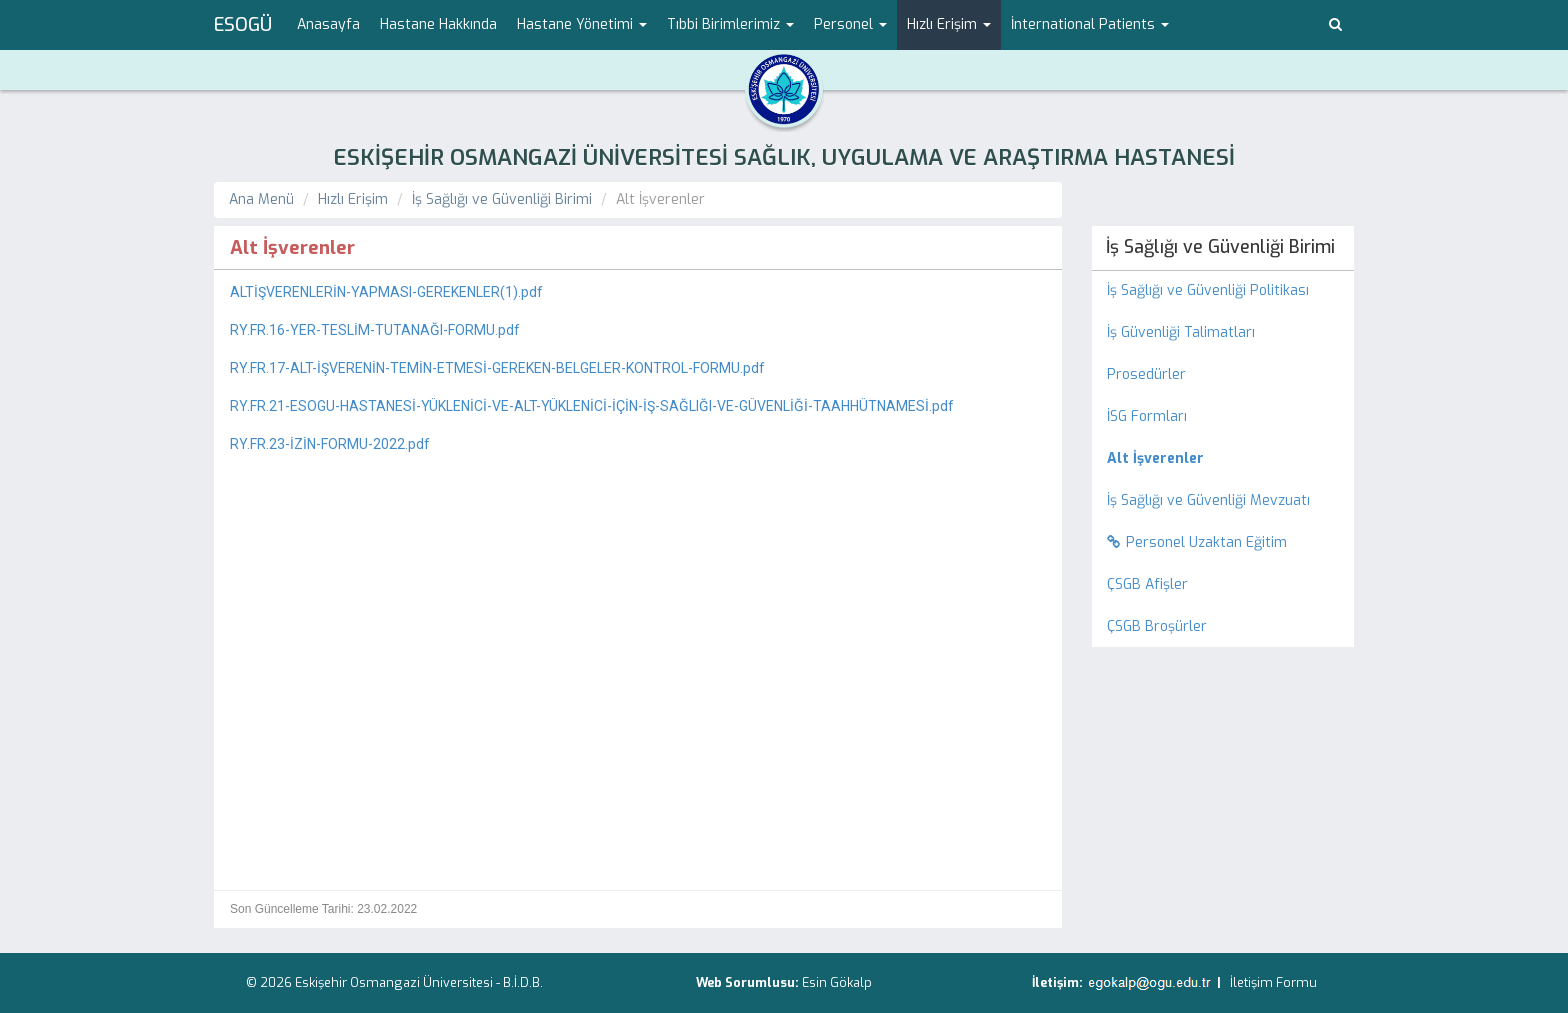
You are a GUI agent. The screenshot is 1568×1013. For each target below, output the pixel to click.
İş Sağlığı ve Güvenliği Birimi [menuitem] (1220, 247)
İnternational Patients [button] (1090, 24)
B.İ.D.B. (523, 982)
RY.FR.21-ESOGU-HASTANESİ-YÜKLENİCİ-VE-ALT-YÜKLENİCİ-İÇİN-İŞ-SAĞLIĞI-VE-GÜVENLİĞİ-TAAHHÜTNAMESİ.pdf (592, 406)
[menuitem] (1223, 459)
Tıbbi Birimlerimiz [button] (730, 24)
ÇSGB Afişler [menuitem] (1147, 584)
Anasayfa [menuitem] (328, 24)
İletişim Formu (1273, 982)
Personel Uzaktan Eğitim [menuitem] (1197, 542)
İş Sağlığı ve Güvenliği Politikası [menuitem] (1208, 290)
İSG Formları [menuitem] (1147, 416)
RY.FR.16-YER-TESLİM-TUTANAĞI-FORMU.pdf (375, 330)
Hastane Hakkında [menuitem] (438, 24)
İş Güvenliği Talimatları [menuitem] (1181, 332)
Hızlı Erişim (353, 199)
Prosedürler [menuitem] (1146, 374)
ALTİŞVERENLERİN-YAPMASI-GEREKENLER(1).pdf (386, 292)
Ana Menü (261, 199)
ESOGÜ (243, 25)
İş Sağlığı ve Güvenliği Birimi (502, 199)
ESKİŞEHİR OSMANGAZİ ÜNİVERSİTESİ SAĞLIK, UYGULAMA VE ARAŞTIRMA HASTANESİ (784, 157)
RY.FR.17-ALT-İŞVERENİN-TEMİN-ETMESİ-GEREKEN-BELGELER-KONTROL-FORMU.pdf (497, 368)
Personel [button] (850, 24)
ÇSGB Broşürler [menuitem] (1157, 626)
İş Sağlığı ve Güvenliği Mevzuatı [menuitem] (1208, 500)
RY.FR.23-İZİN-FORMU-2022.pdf (330, 444)
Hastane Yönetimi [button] (582, 24)
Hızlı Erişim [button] (949, 24)
